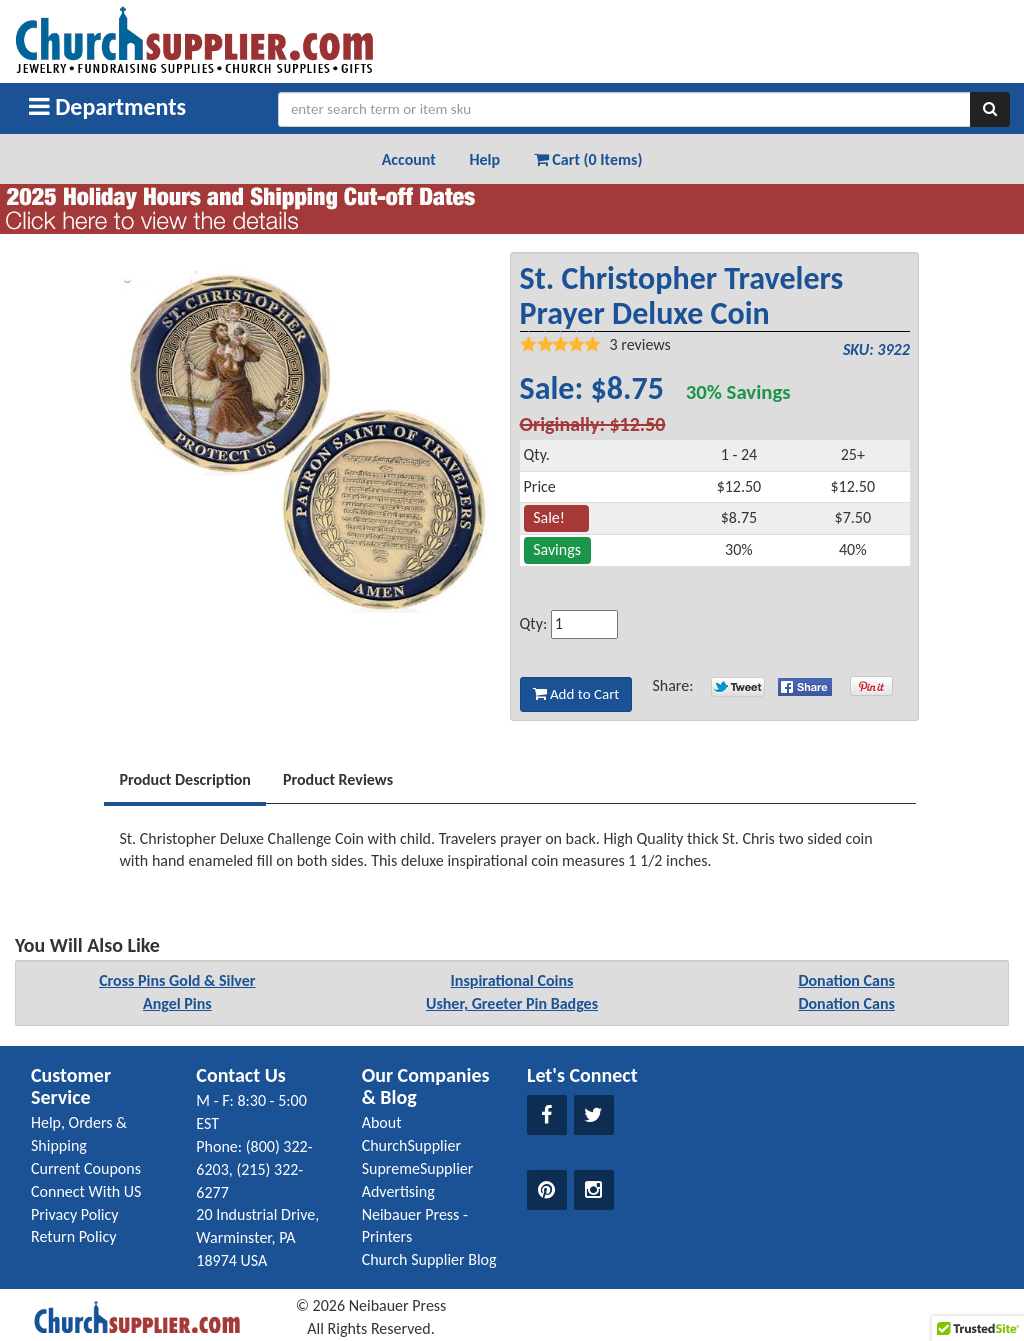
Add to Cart (576, 694)
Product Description (185, 779)
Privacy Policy (75, 1214)
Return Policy (73, 1236)
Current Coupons (86, 1168)
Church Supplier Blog (429, 1259)
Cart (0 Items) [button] (588, 159)
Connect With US (86, 1191)
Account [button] (409, 159)
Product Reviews (338, 779)
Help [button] (484, 159)
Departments (107, 106)
